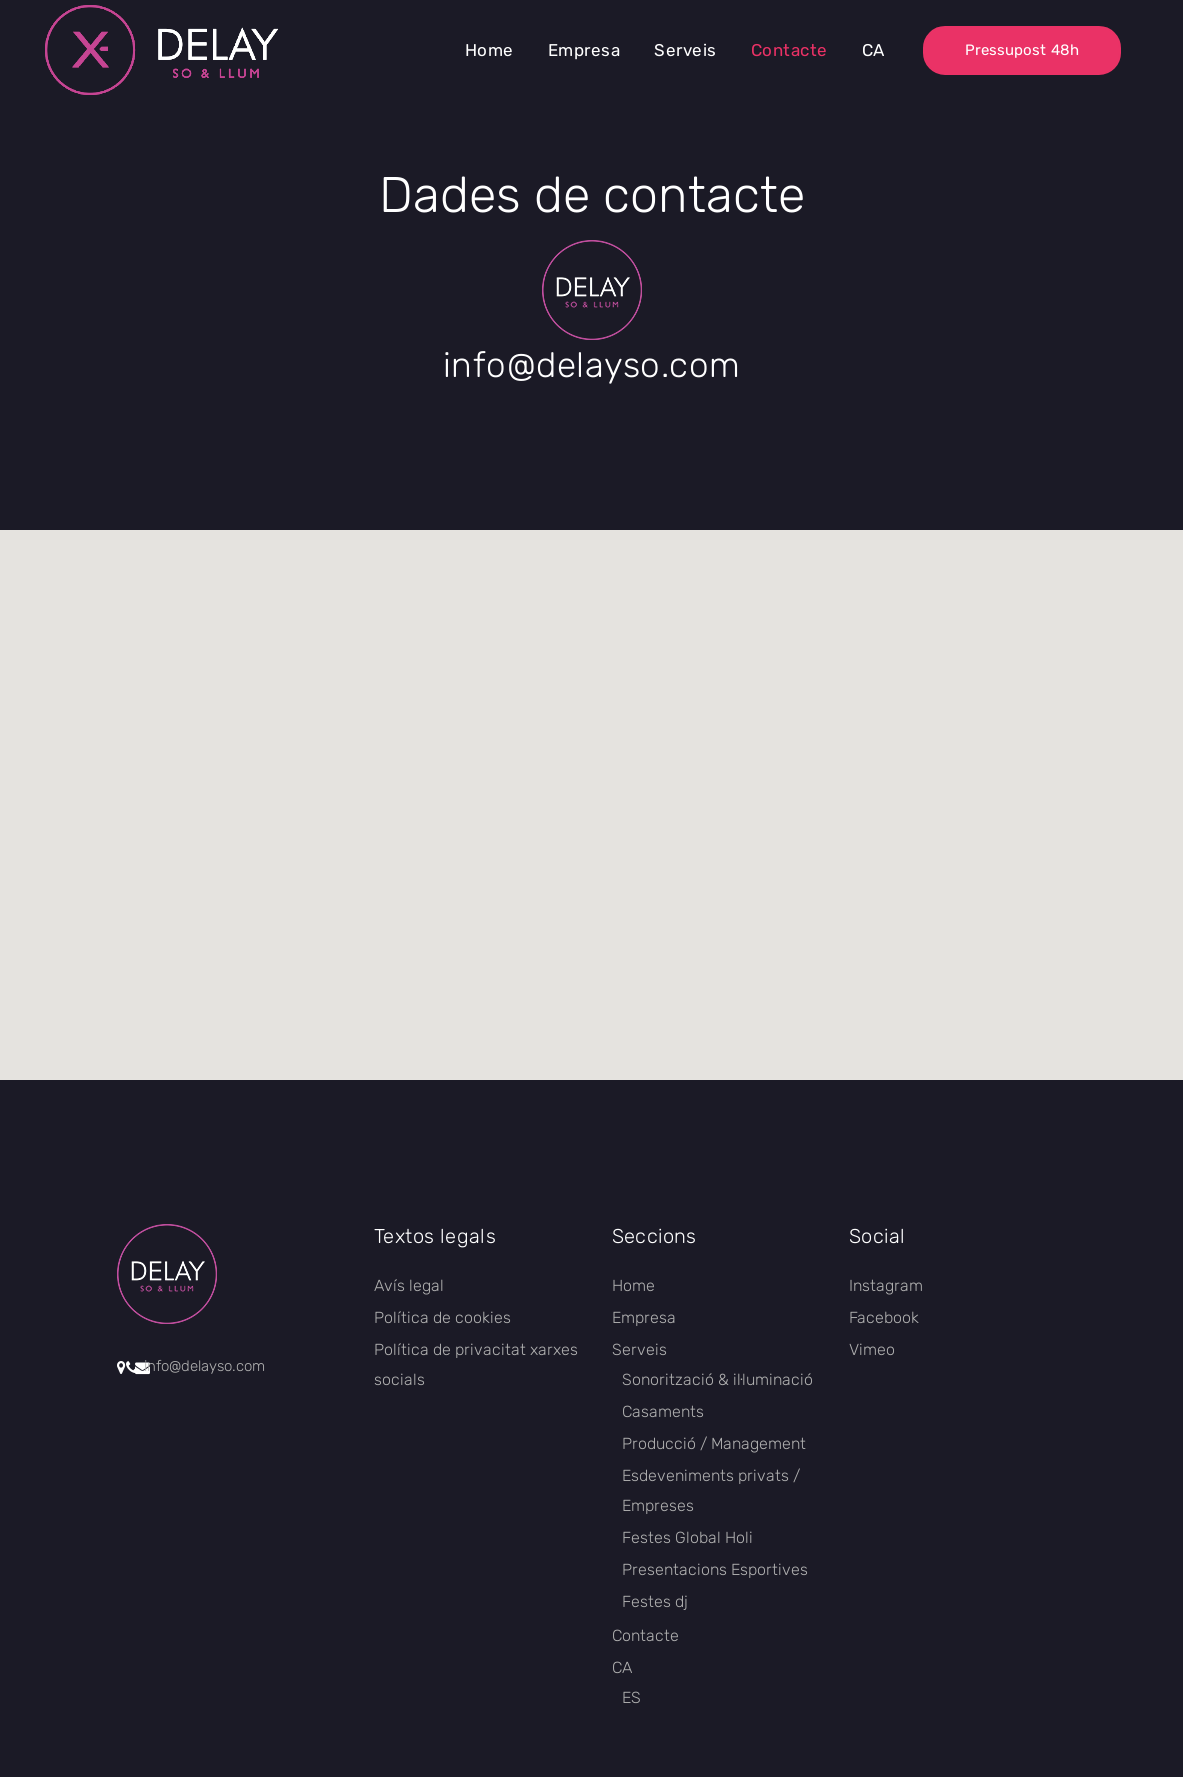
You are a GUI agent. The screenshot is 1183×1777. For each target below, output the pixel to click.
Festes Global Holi (687, 1537)
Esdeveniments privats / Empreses (711, 1490)
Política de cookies (442, 1317)
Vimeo (872, 1349)
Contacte (645, 1635)
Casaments (663, 1411)
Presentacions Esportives (715, 1569)
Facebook (884, 1317)
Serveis (639, 1349)
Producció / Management (714, 1443)
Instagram (886, 1285)
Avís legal (409, 1285)
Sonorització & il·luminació (717, 1379)
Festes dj (655, 1601)
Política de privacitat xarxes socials (476, 1364)
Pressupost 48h (1022, 50)
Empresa (644, 1317)
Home (633, 1285)
